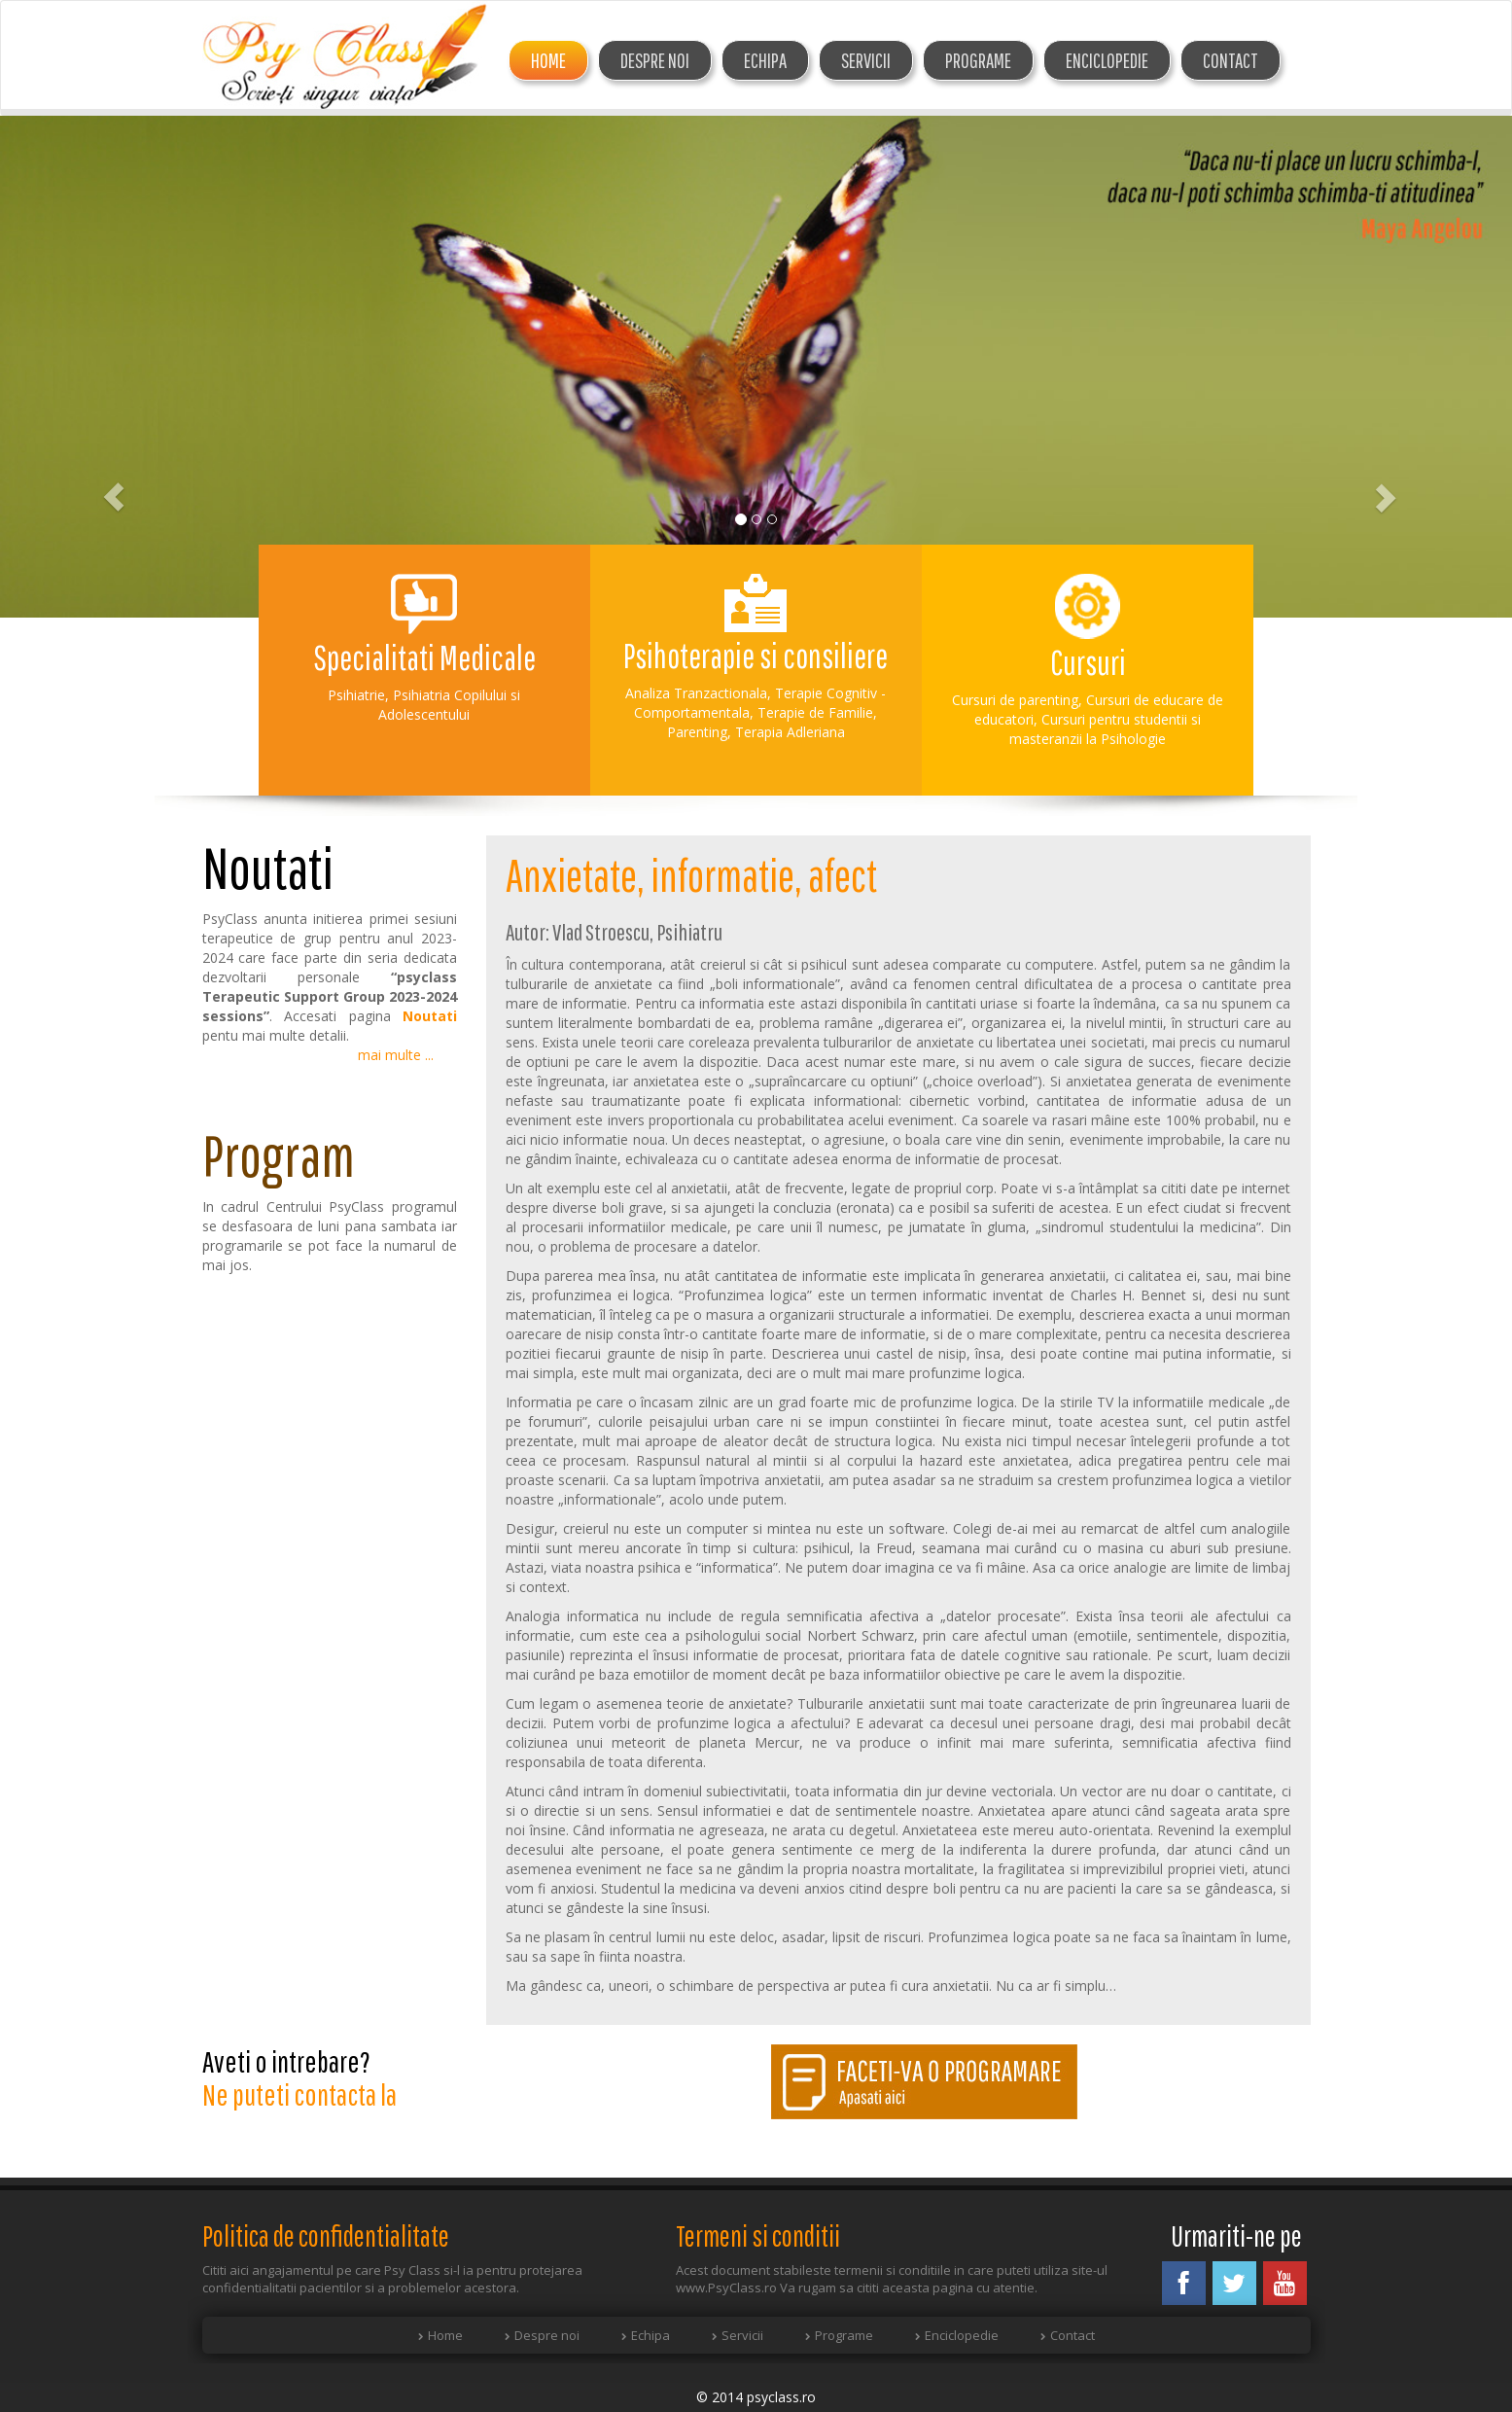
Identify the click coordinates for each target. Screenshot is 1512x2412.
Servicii (866, 60)
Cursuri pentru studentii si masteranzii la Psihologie (1105, 729)
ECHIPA (765, 60)
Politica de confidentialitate (325, 2235)
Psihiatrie (356, 695)
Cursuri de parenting (1015, 700)
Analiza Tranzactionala (696, 693)
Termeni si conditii (758, 2235)
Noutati (430, 1016)
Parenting (697, 732)
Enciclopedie (1107, 60)
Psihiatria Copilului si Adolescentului (449, 705)
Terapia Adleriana (790, 732)
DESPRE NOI (654, 60)
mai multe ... (396, 1055)
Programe (978, 60)
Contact (1230, 60)
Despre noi (547, 2335)
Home (548, 60)
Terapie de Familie (815, 712)
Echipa (650, 2335)
